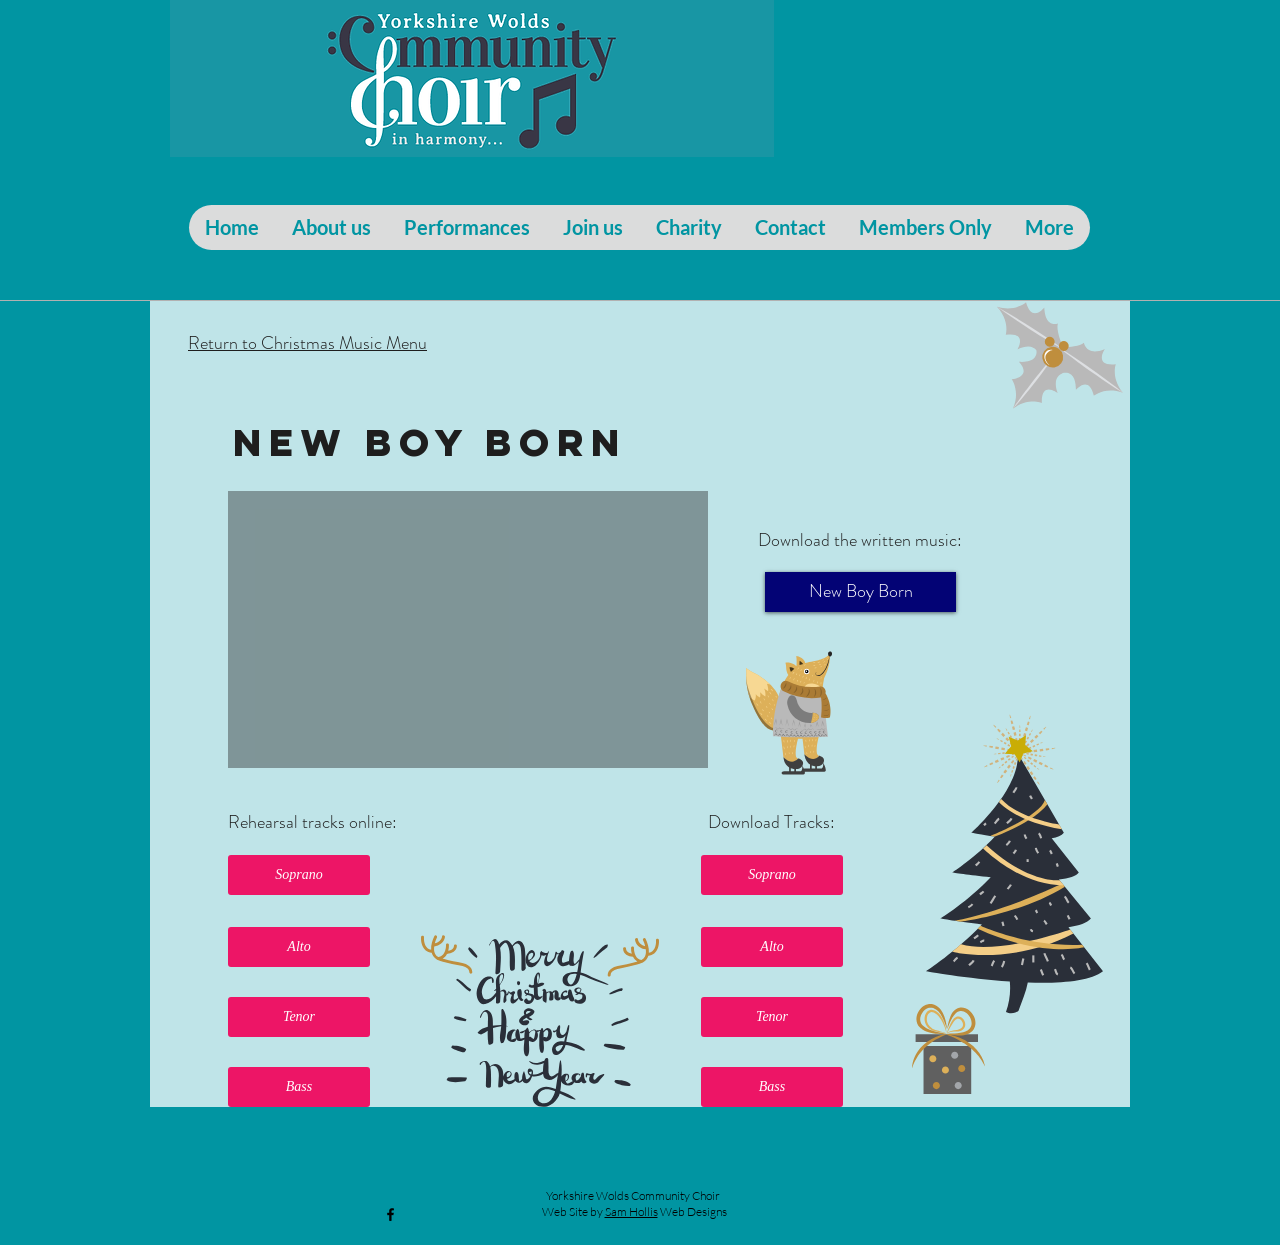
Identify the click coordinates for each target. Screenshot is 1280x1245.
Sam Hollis (631, 1211)
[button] (299, 875)
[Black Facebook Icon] (390, 1214)
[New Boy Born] (860, 592)
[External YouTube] (468, 629)
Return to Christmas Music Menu (307, 343)
